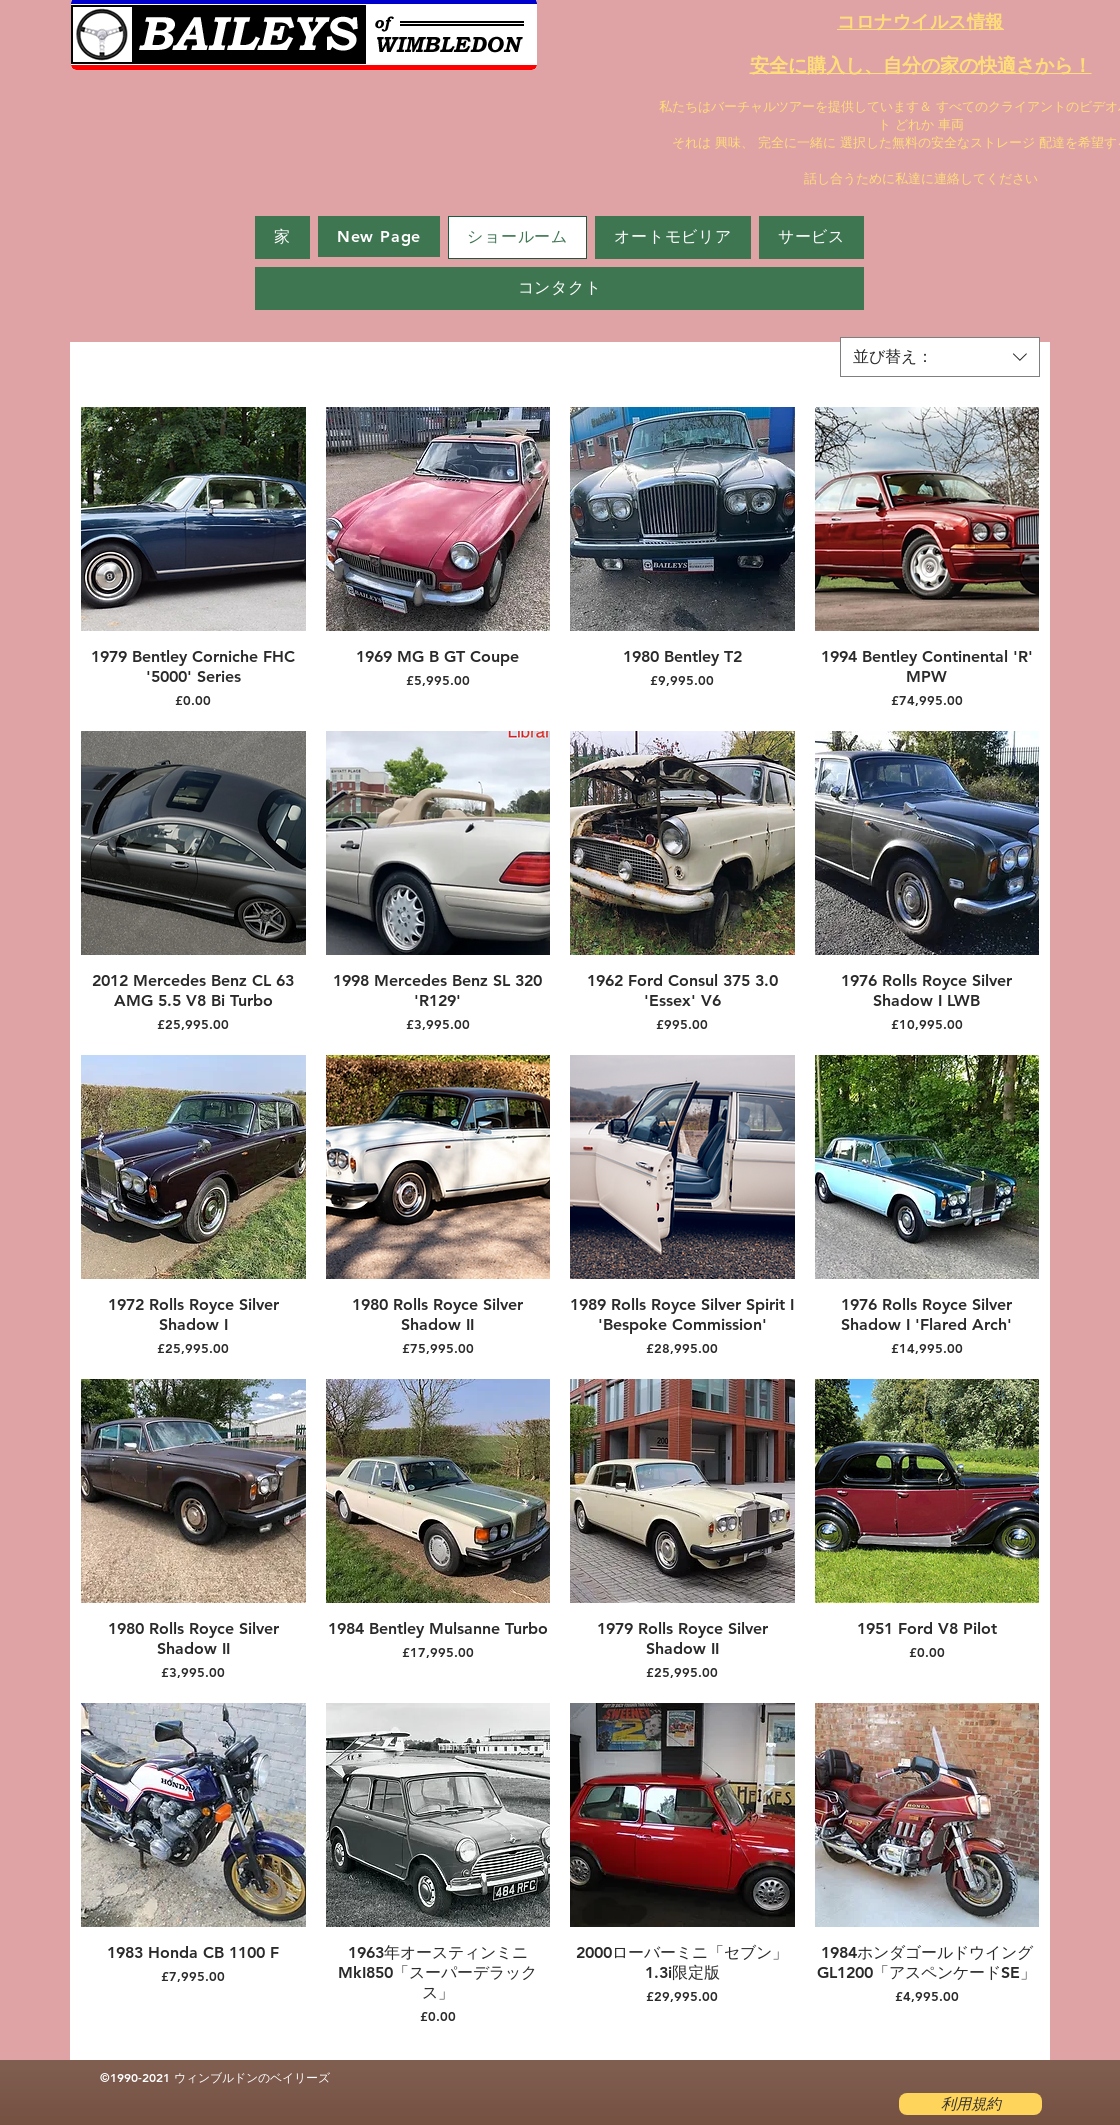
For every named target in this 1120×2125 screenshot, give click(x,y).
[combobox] (940, 357)
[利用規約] (970, 2104)
